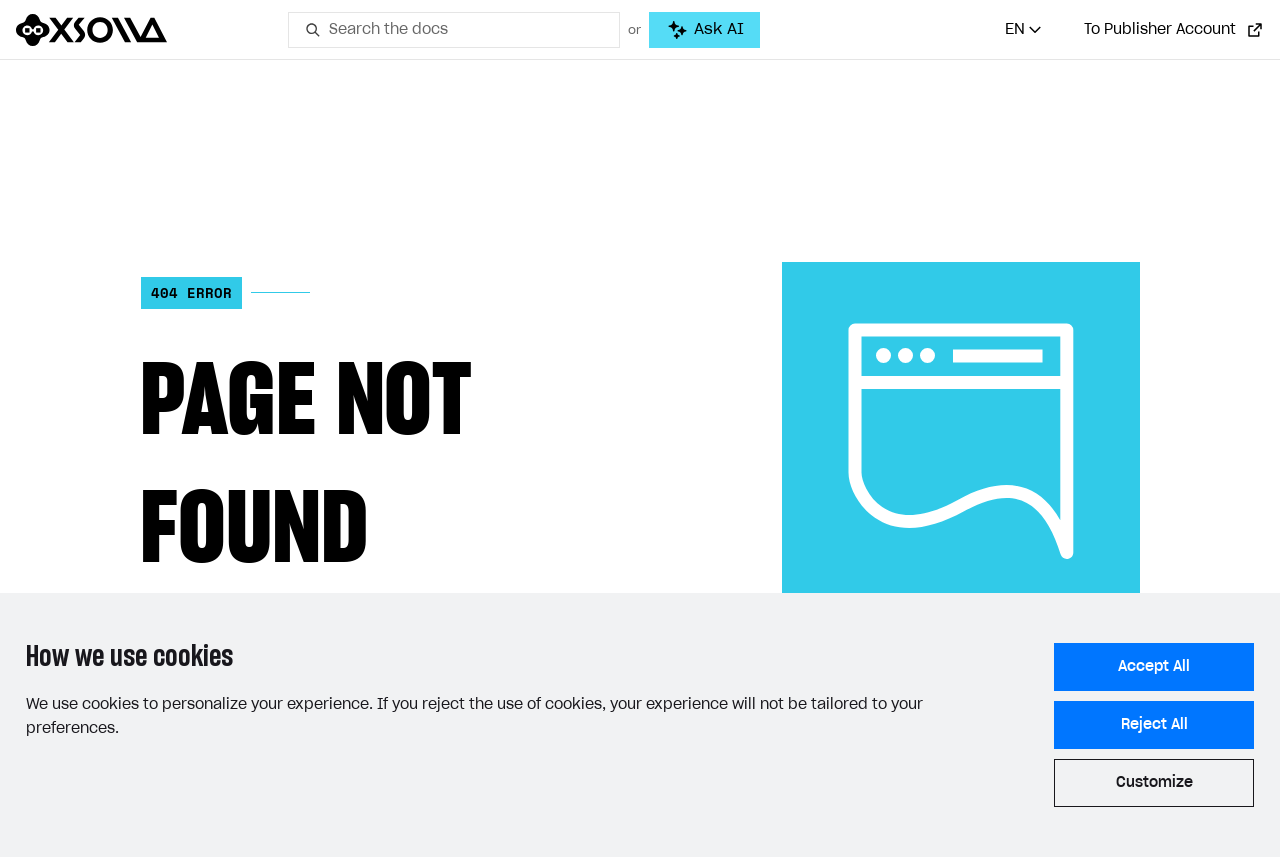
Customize (1154, 783)
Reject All (1154, 725)
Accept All (1154, 667)
